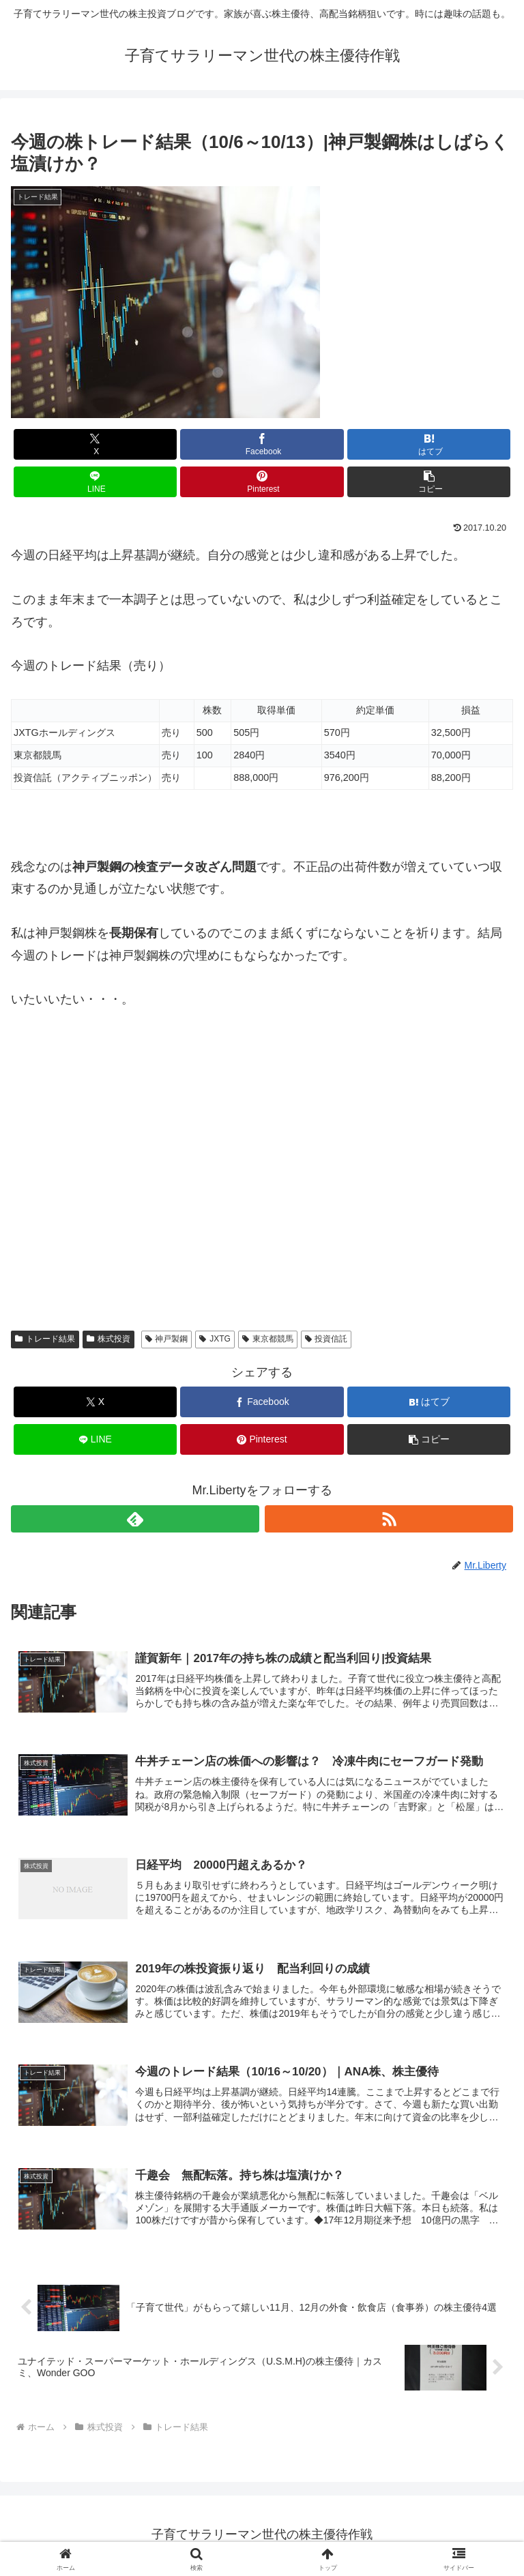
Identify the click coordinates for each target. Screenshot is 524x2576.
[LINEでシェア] (95, 482)
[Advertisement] (262, 1172)
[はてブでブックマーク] (428, 444)
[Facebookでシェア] (261, 444)
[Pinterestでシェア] (261, 482)
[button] (428, 482)
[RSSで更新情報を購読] (389, 1519)
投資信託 (326, 1339)
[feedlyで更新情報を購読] (135, 1519)
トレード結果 (45, 1339)
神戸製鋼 (166, 1339)
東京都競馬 (267, 1339)
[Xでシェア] (95, 444)
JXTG (214, 1339)
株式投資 (108, 1339)
